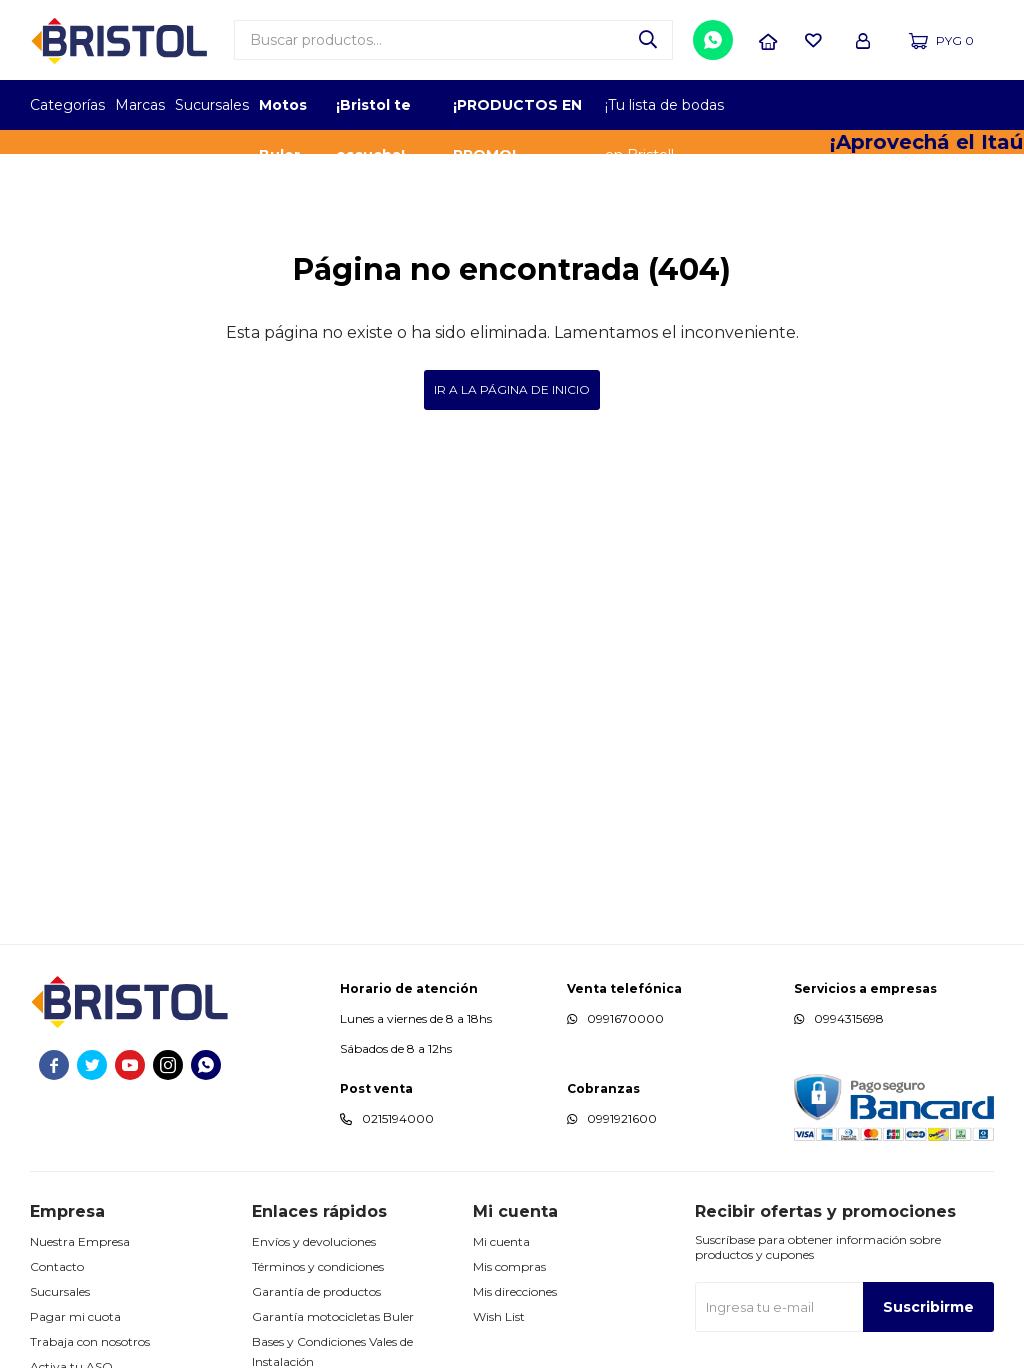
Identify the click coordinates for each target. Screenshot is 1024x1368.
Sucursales (212, 105)
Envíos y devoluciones (314, 1241)
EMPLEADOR (821, 105)
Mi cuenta (501, 1241)
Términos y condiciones (318, 1266)
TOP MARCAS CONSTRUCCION (876, 105)
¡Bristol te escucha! (373, 113)
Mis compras (509, 1266)
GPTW (979, 105)
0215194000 (398, 1118)
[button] (648, 40)
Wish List (499, 1316)
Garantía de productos (316, 1291)
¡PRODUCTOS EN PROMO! (517, 113)
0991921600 (622, 1118)
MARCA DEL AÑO (931, 105)
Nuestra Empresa (80, 1241)
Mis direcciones (515, 1291)
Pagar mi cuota (75, 1316)
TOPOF (766, 105)
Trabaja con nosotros (90, 1341)
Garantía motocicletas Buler (333, 1316)
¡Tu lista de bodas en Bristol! (664, 113)
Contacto (57, 1266)
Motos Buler (283, 113)
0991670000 (625, 1018)
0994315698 (849, 1018)
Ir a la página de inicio (512, 389)
